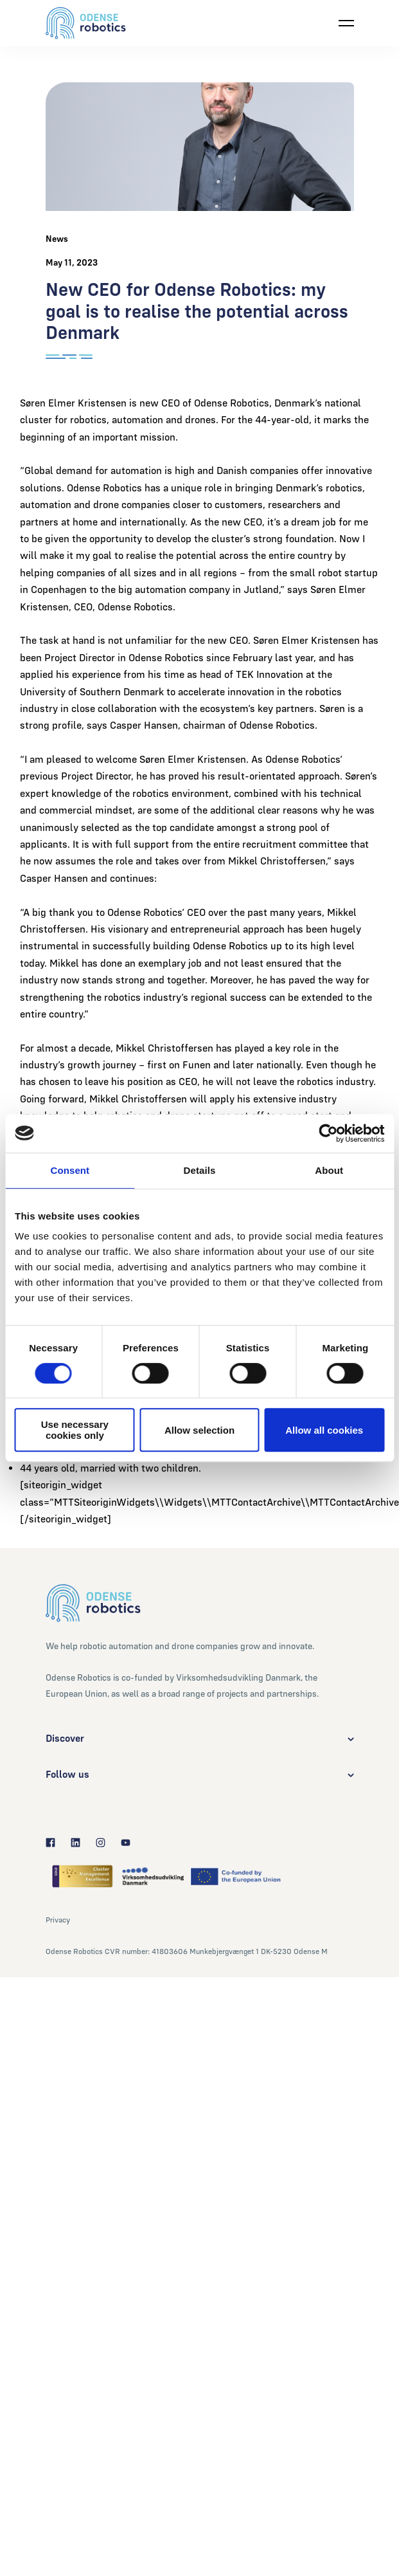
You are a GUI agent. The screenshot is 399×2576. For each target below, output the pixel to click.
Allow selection (199, 1430)
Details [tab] (200, 1170)
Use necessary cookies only (75, 1430)
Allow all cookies (324, 1430)
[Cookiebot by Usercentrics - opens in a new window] (328, 1133)
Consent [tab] (69, 1170)
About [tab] (329, 1170)
